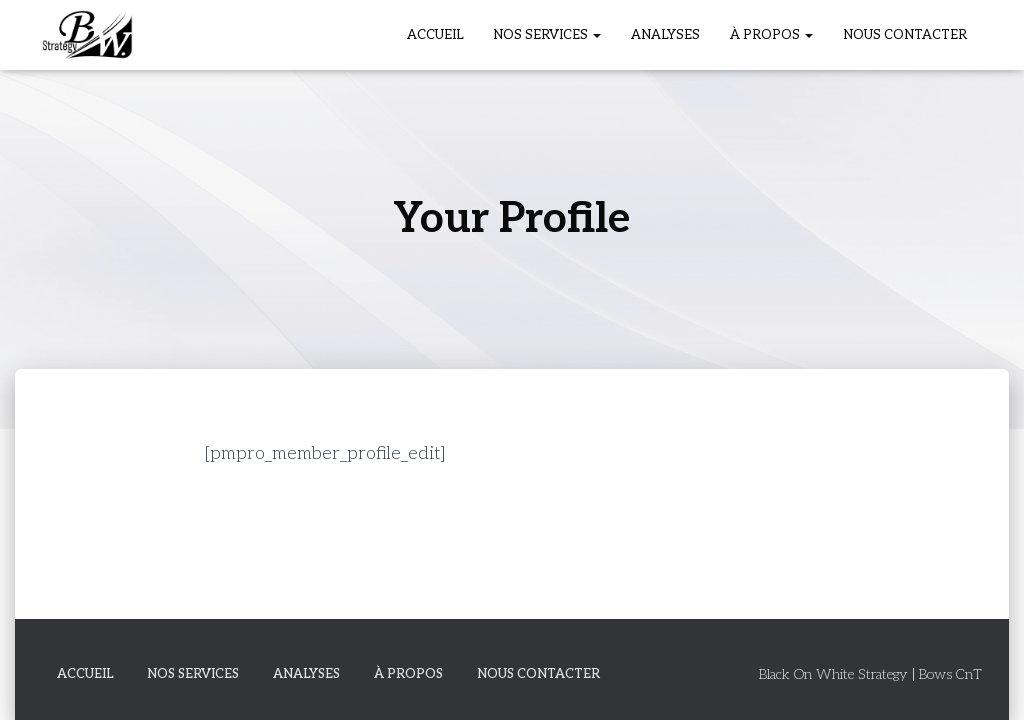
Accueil (435, 35)
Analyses (665, 35)
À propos (771, 35)
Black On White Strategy (833, 674)
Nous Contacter (905, 35)
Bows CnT (950, 674)
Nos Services (547, 35)
